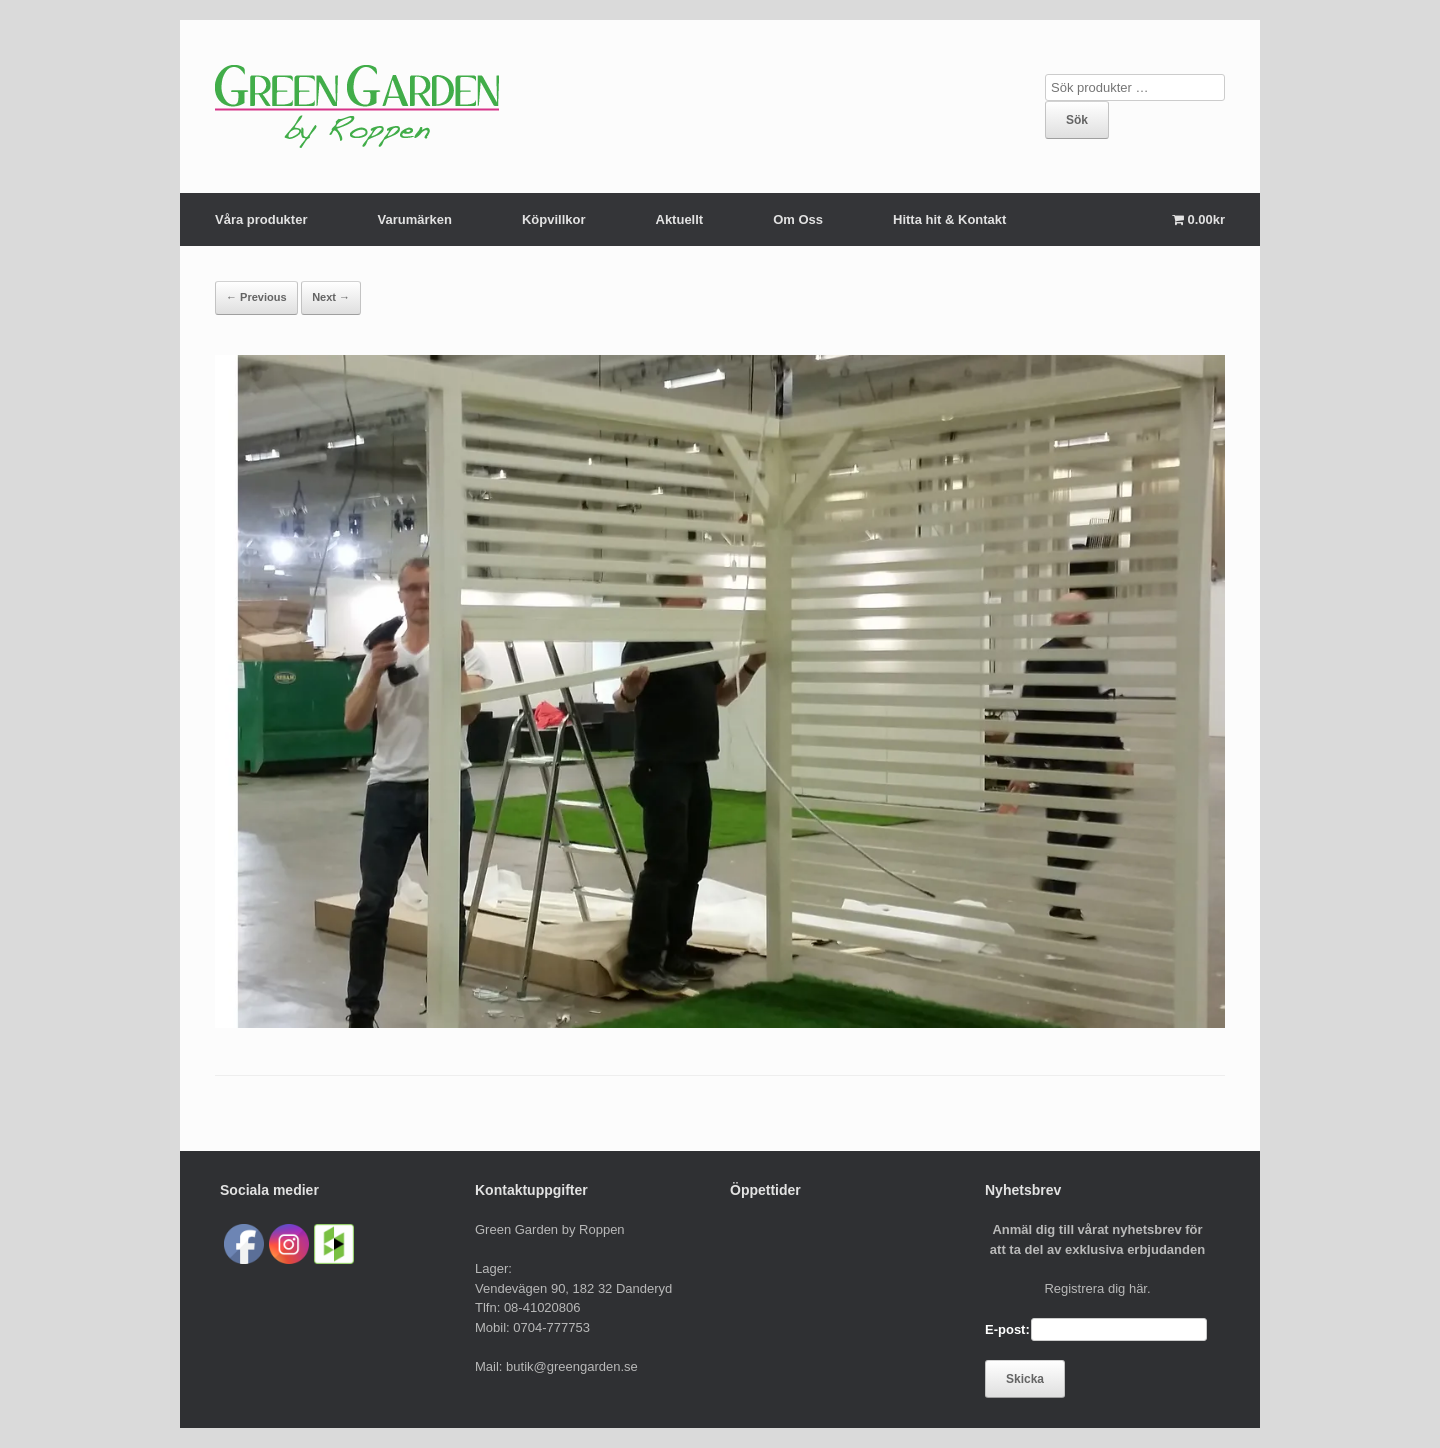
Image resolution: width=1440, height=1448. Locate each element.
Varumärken (414, 219)
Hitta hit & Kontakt (949, 219)
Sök (1077, 120)
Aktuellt (680, 219)
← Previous (256, 297)
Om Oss (798, 219)
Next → (331, 297)
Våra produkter (261, 219)
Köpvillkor (554, 219)
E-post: (1007, 1329)
